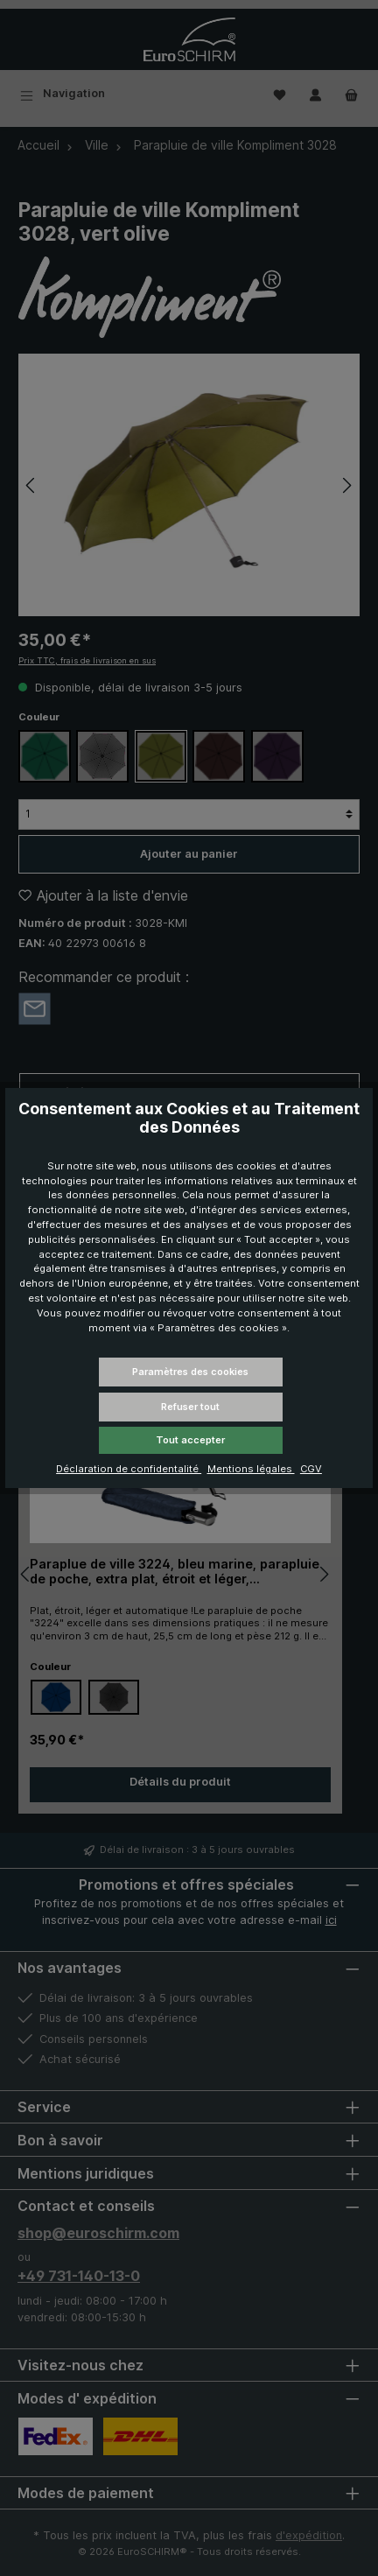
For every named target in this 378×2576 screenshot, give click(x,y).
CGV (311, 1469)
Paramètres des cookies (190, 1371)
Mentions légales (251, 1469)
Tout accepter (190, 1440)
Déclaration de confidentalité (128, 1469)
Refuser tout (190, 1406)
